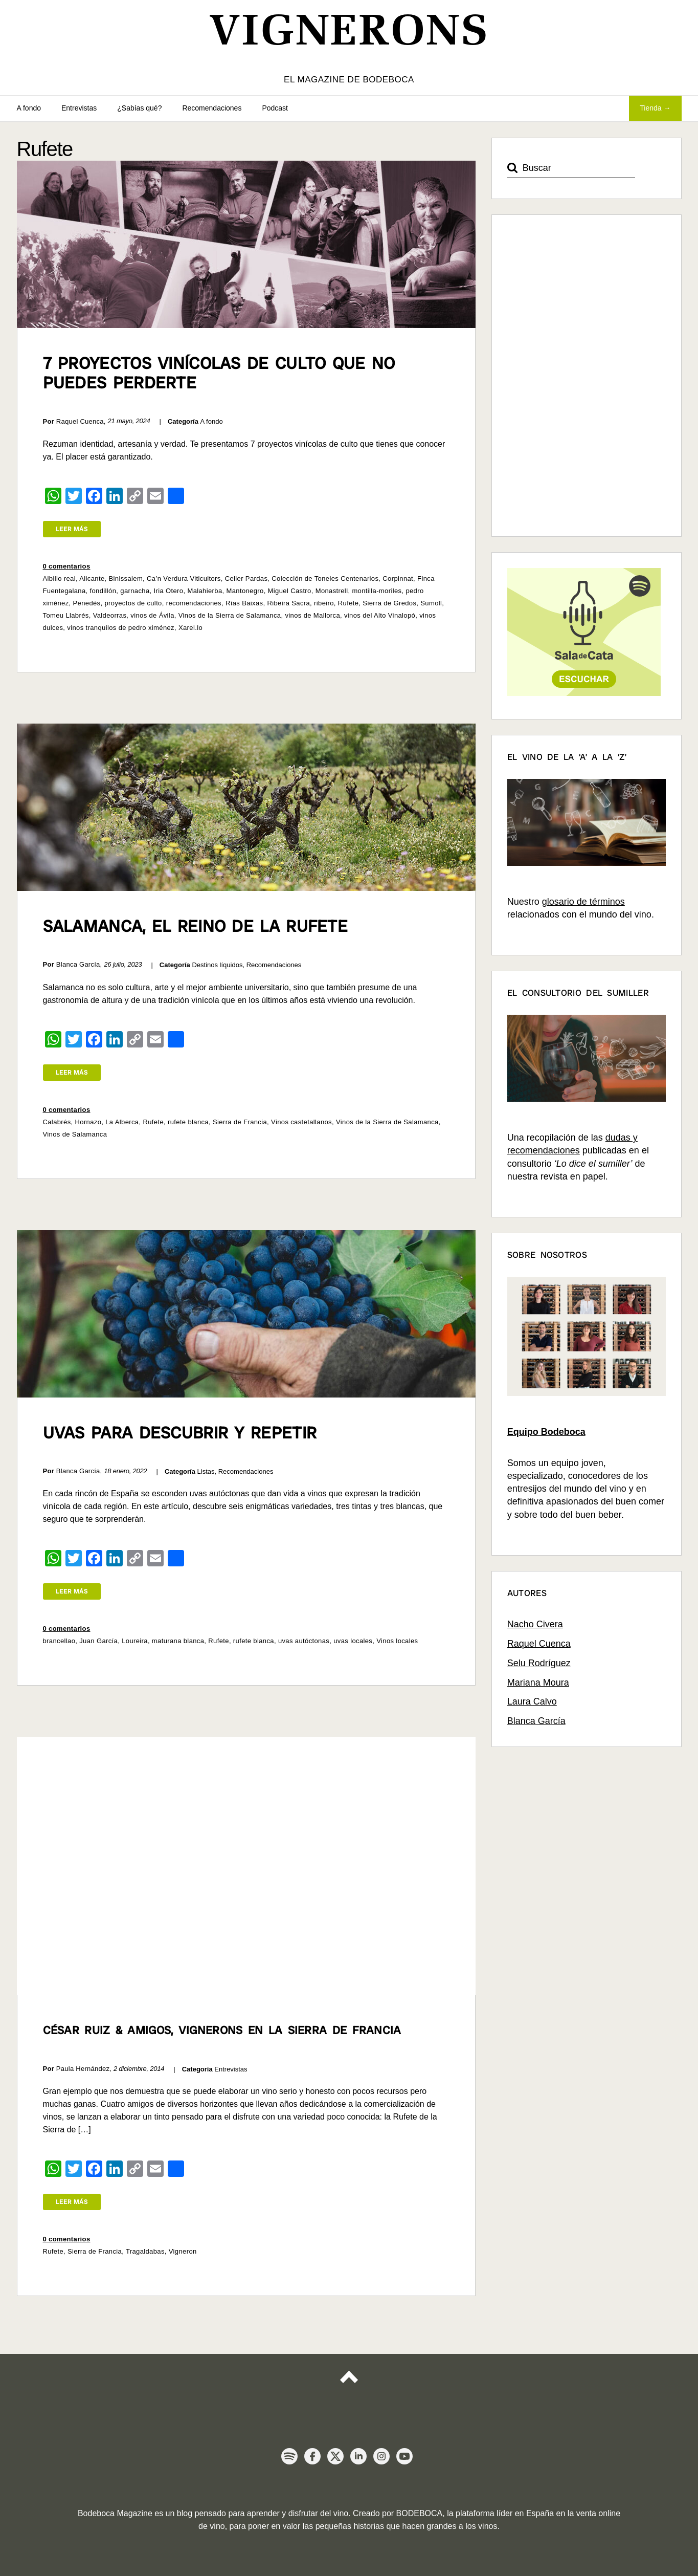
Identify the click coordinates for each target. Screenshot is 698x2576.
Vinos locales (397, 1641)
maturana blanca (178, 1641)
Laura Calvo (532, 1701)
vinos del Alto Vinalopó (379, 615)
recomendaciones (193, 603)
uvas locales (352, 1641)
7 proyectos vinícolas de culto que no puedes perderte (219, 373)
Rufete (348, 603)
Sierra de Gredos (389, 603)
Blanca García (536, 1721)
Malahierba (204, 591)
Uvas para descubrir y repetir (180, 1433)
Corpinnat (397, 578)
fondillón (103, 591)
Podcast (275, 108)
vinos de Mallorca (312, 615)
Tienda (650, 108)
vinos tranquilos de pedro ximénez (120, 627)
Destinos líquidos (217, 965)
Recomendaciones (211, 108)
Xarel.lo (190, 627)
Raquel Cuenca (539, 1644)
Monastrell (332, 591)
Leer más (72, 529)
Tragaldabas (145, 2251)
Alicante (91, 578)
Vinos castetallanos (301, 1122)
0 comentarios (67, 566)
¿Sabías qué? (139, 108)
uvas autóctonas (303, 1641)
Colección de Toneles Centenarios (325, 578)
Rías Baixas (244, 603)
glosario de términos (583, 902)
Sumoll (431, 603)
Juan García (98, 1641)
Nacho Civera (535, 1624)
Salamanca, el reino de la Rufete (195, 926)
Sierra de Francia (240, 1122)
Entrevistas (79, 108)
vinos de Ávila (152, 615)
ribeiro (324, 603)
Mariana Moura (538, 1682)
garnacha (134, 591)
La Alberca (122, 1122)
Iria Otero (169, 591)
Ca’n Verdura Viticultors (184, 578)
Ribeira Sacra (288, 603)
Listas (206, 1471)
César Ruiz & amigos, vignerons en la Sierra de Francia (222, 2030)
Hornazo (88, 1122)
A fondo (29, 108)
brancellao (59, 1641)
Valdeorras (110, 615)
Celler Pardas (246, 578)
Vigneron (183, 2251)
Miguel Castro (289, 591)
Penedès (87, 603)
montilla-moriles (376, 591)
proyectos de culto (133, 603)
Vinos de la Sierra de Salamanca (229, 615)
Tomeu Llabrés (66, 615)
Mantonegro (244, 591)
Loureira (135, 1641)
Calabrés (57, 1122)
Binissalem (125, 578)
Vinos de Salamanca (75, 1134)
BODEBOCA (419, 2513)
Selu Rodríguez (539, 1663)
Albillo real (59, 578)
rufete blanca (188, 1122)
